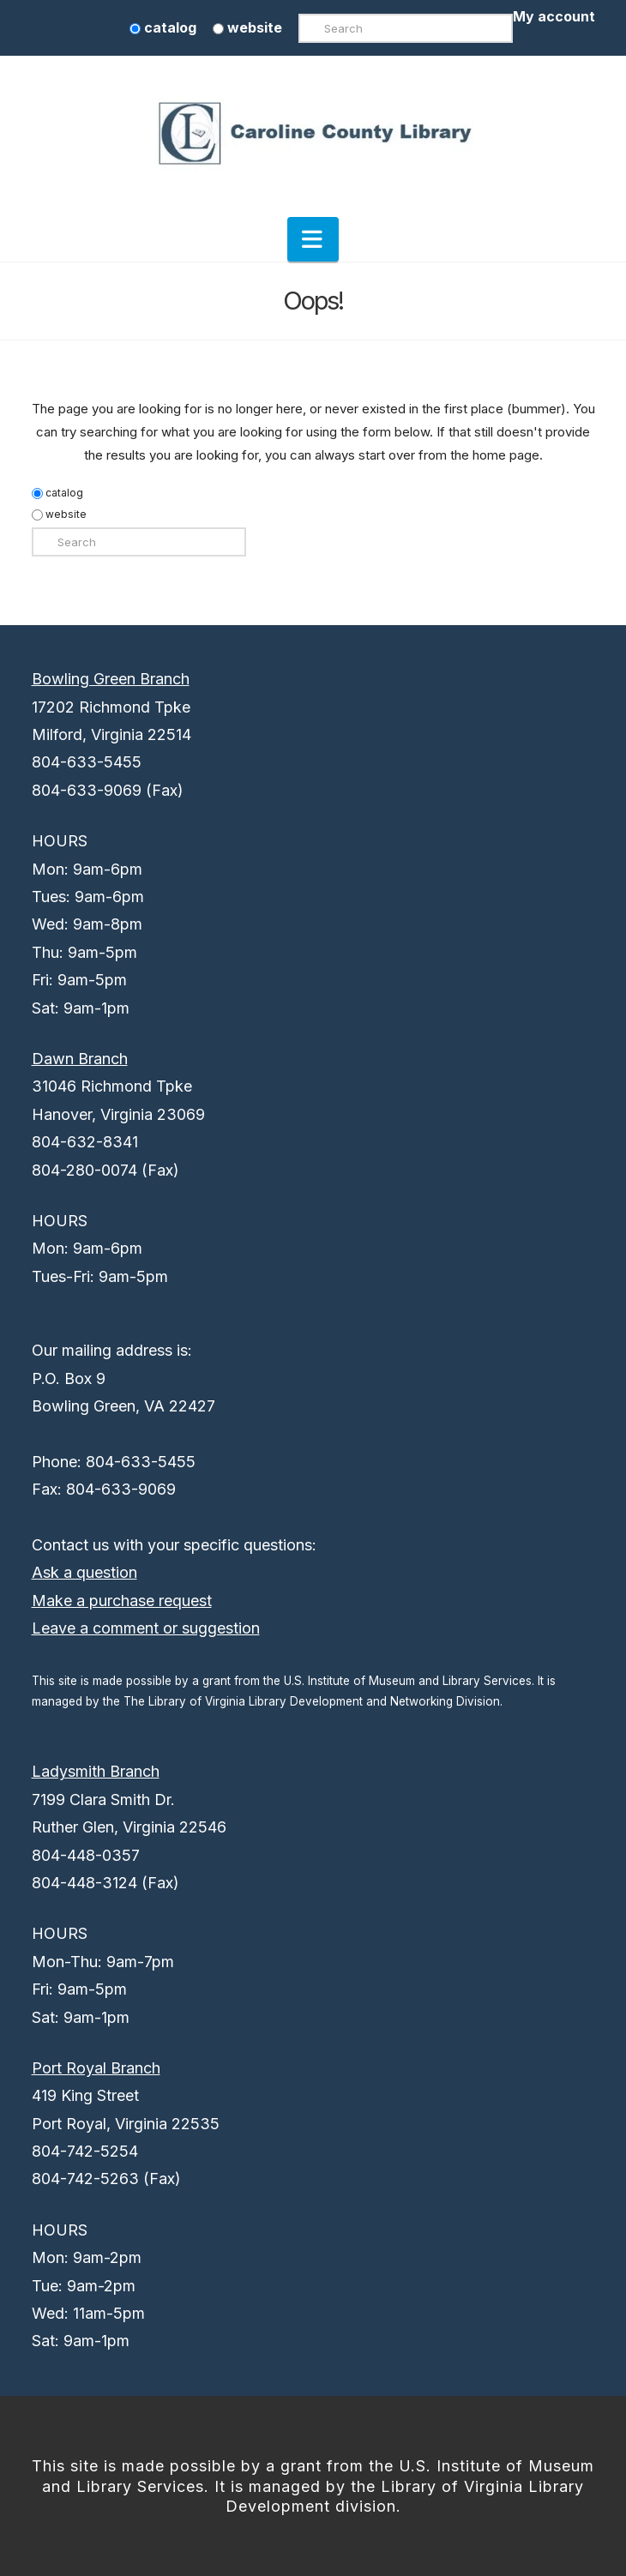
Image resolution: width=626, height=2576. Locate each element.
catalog (162, 27)
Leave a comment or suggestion (146, 1628)
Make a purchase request (122, 1601)
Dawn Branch (80, 1059)
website (247, 27)
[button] (313, 239)
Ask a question (84, 1572)
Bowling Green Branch (111, 679)
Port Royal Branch (96, 2068)
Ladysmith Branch (96, 1771)
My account (554, 16)
